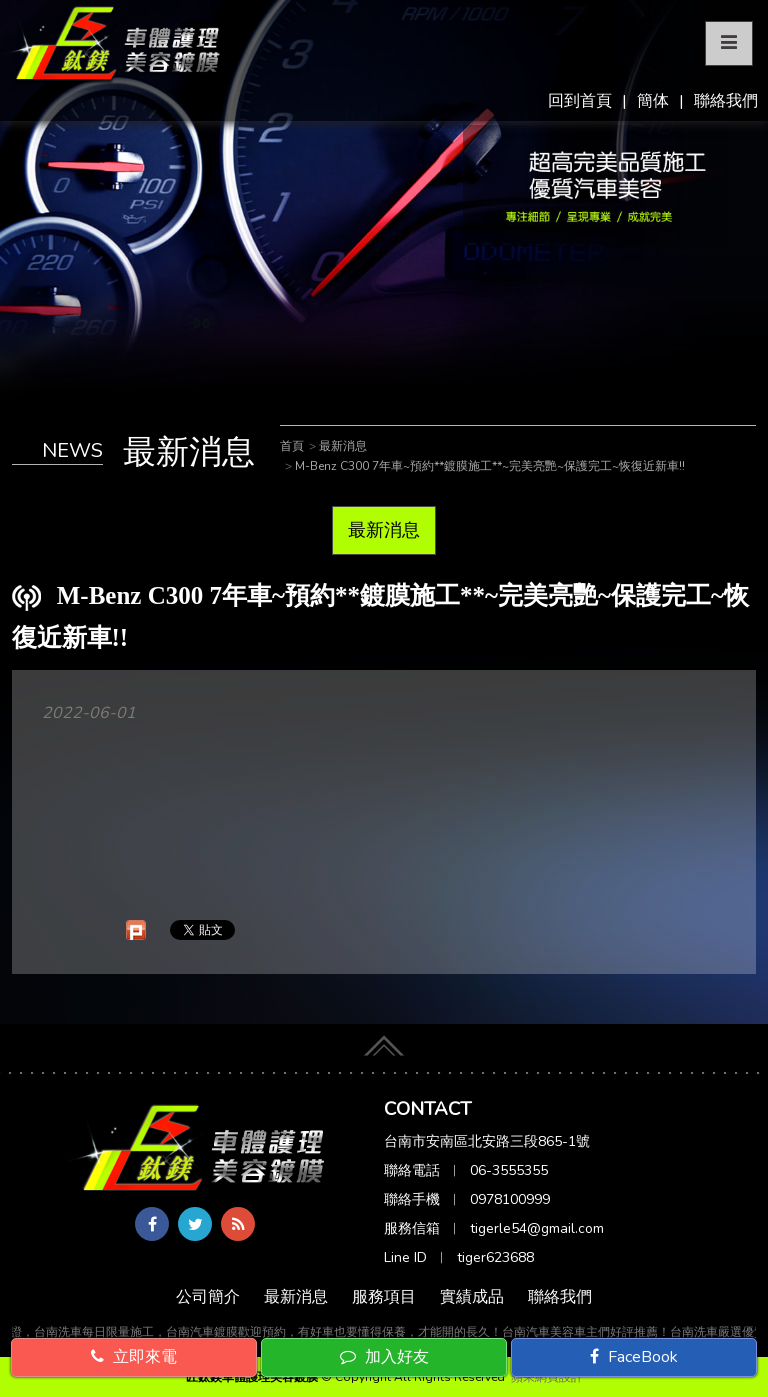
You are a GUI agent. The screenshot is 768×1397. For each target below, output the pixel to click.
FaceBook (634, 1357)
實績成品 (472, 1297)
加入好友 (384, 1357)
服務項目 (384, 1297)
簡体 (653, 101)
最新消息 (384, 530)
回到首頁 (580, 101)
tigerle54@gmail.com (537, 1228)
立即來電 (134, 1357)
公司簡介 (208, 1297)
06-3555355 (509, 1170)
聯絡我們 (726, 101)
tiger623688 (495, 1257)
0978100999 (510, 1199)
